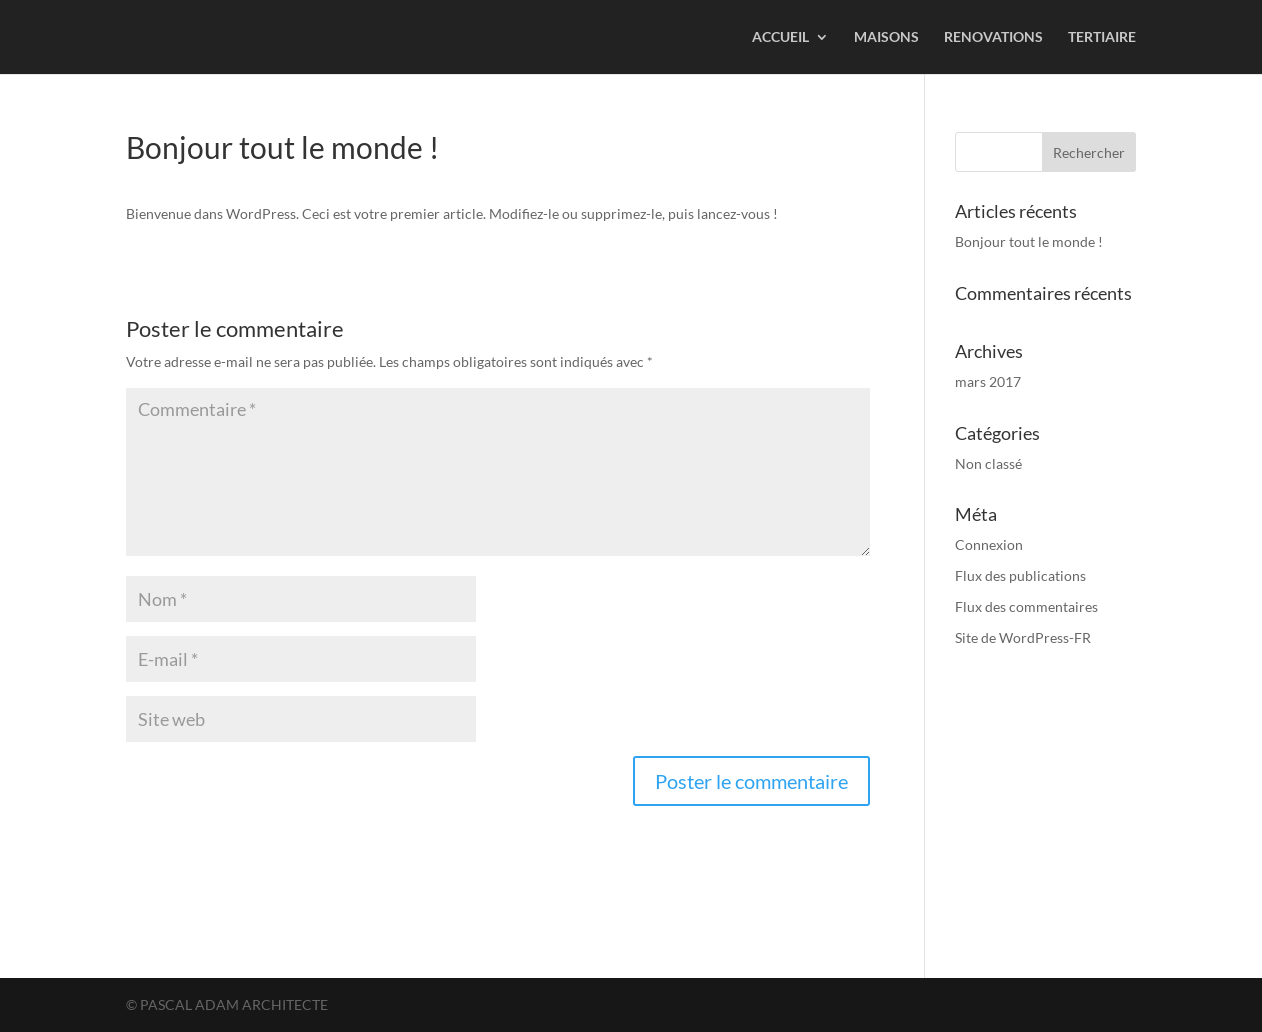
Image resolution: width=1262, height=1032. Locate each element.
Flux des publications (1020, 575)
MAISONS (886, 37)
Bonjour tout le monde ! (1029, 241)
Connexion (989, 544)
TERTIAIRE (1102, 37)
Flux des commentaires (1026, 606)
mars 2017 (988, 381)
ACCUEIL (780, 37)
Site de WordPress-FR (1023, 637)
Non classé (988, 463)
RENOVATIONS (993, 37)
